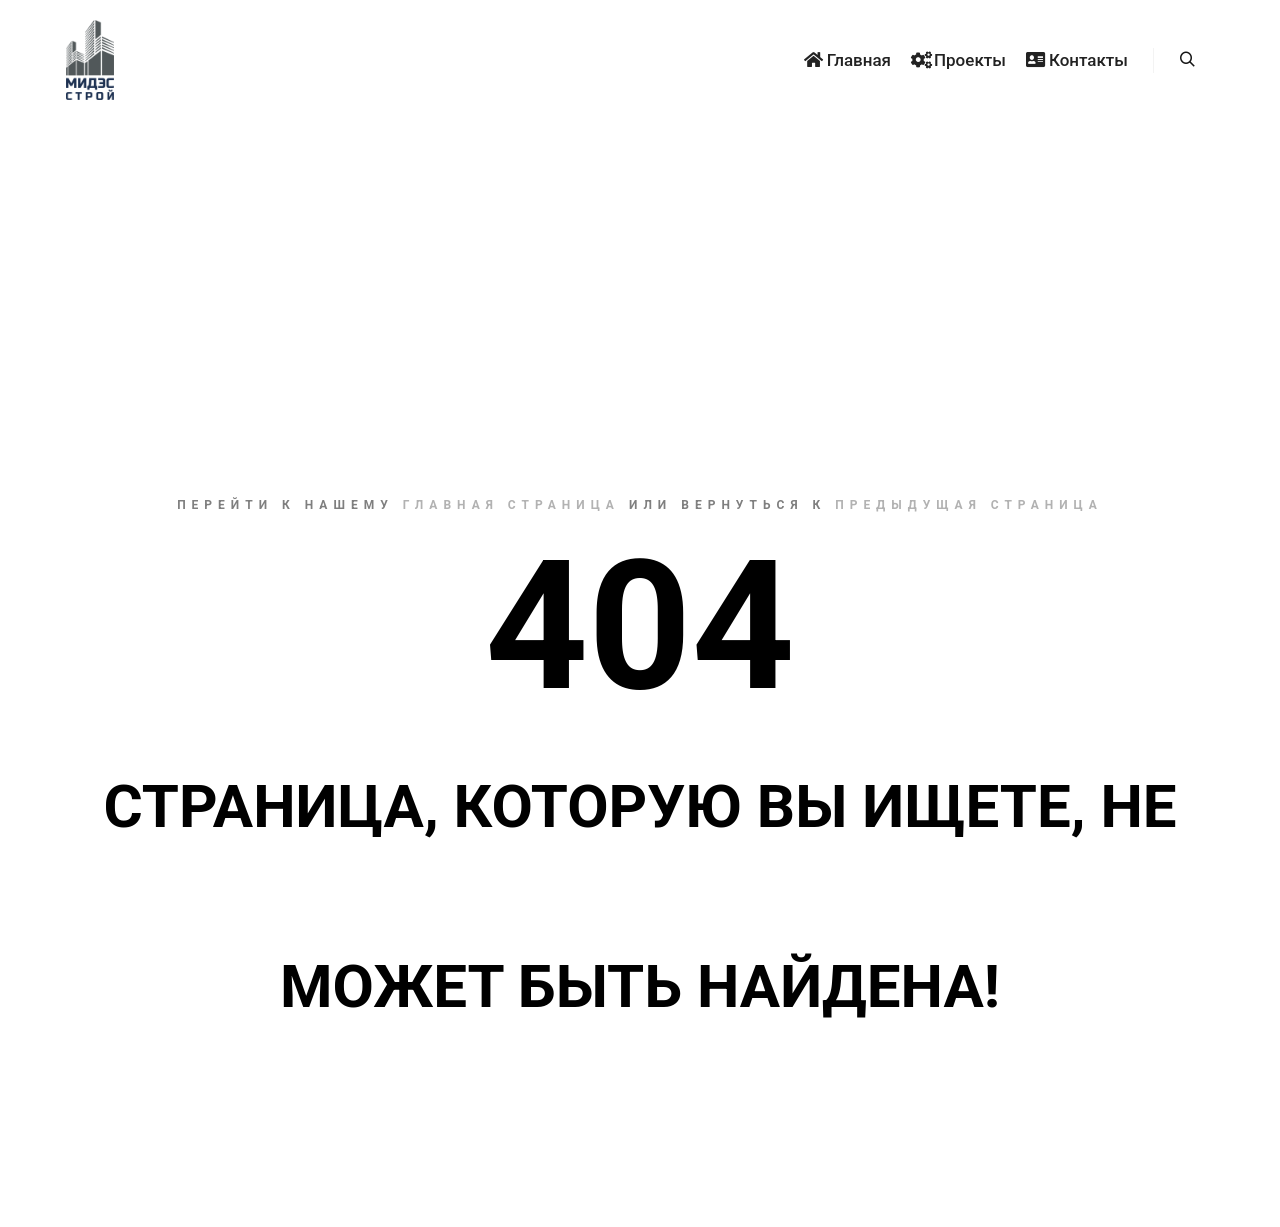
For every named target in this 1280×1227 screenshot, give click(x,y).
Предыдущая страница (969, 505)
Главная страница (511, 505)
